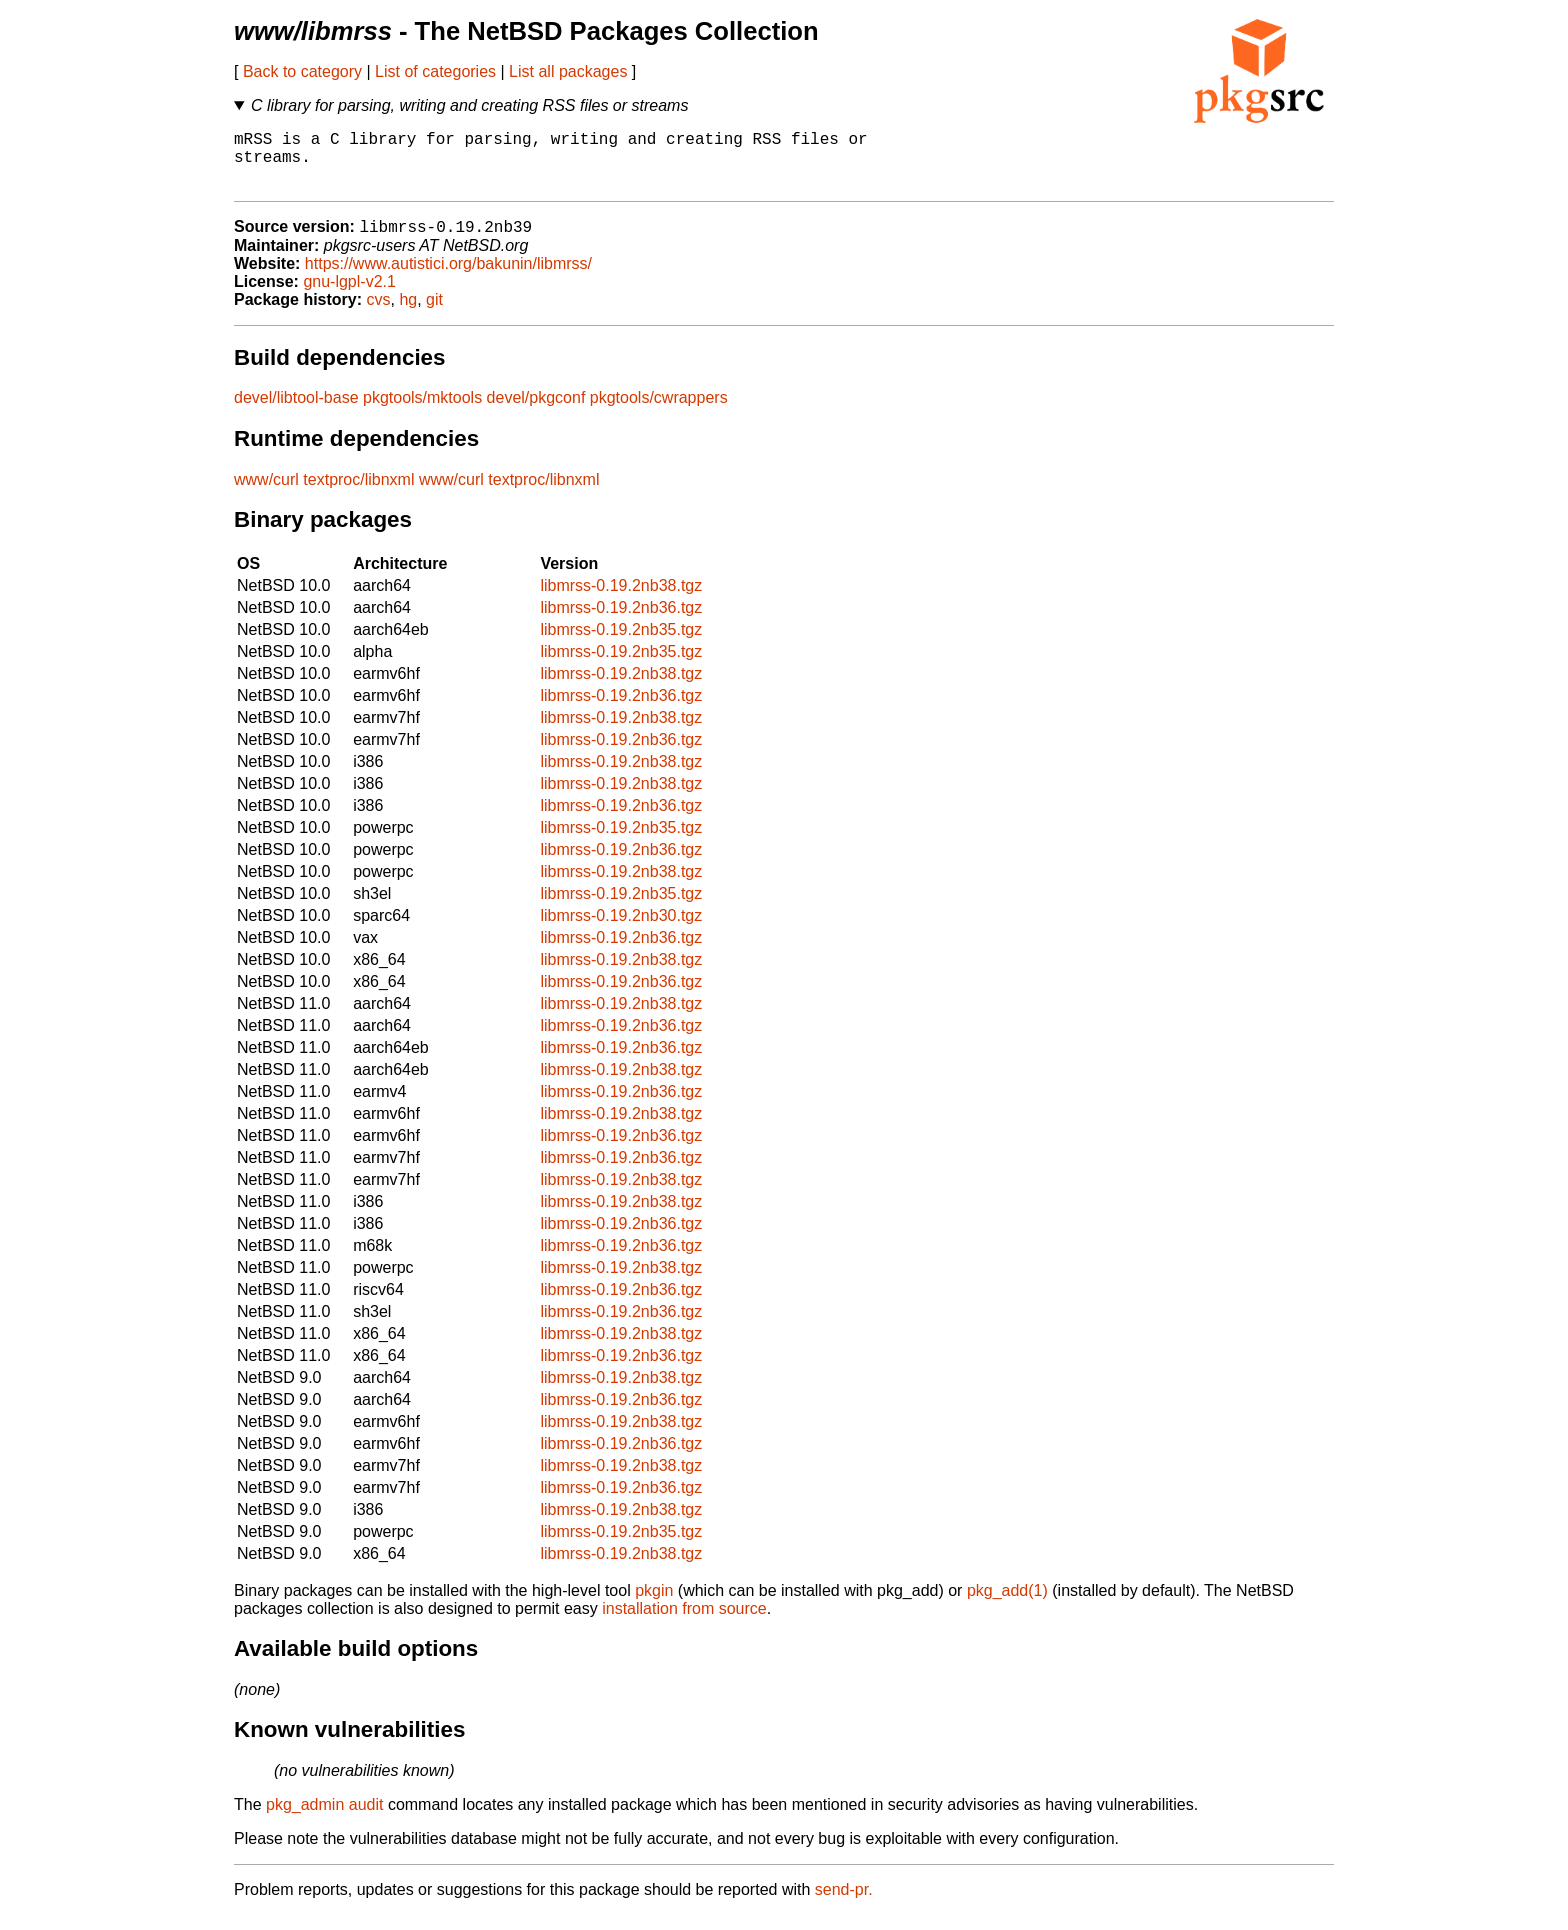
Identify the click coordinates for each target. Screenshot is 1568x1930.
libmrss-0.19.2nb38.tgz (621, 600)
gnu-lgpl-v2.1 (349, 296)
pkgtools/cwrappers (659, 412)
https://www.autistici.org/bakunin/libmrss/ (448, 278)
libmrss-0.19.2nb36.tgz (621, 622)
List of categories (435, 71)
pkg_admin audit (324, 1819)
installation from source (684, 1623)
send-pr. (844, 1904)
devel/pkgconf (536, 412)
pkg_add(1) (1007, 1605)
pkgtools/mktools (422, 412)
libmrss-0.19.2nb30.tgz (621, 930)
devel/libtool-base (296, 412)
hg (408, 314)
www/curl (266, 494)
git (434, 314)
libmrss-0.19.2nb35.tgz (621, 644)
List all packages (568, 71)
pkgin (654, 1605)
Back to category (302, 71)
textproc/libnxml (358, 494)
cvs (379, 314)
